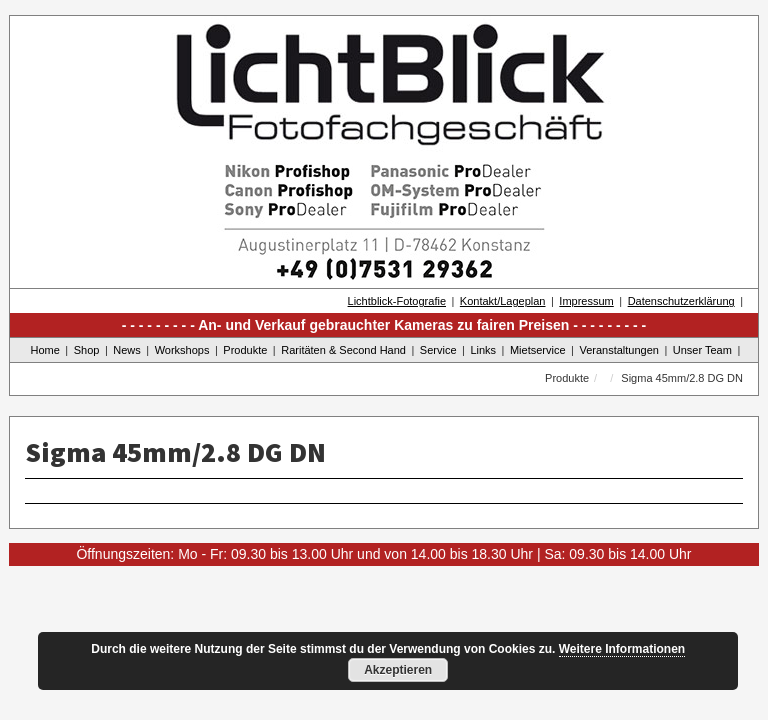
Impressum (586, 301)
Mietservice (538, 350)
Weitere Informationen (622, 649)
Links (483, 350)
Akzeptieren (398, 670)
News (127, 350)
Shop (87, 350)
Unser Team (702, 350)
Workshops (182, 350)
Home (45, 350)
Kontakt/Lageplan (503, 301)
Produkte (245, 350)
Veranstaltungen (619, 350)
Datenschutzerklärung (681, 301)
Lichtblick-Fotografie (397, 301)
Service (438, 350)
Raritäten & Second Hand (343, 350)
